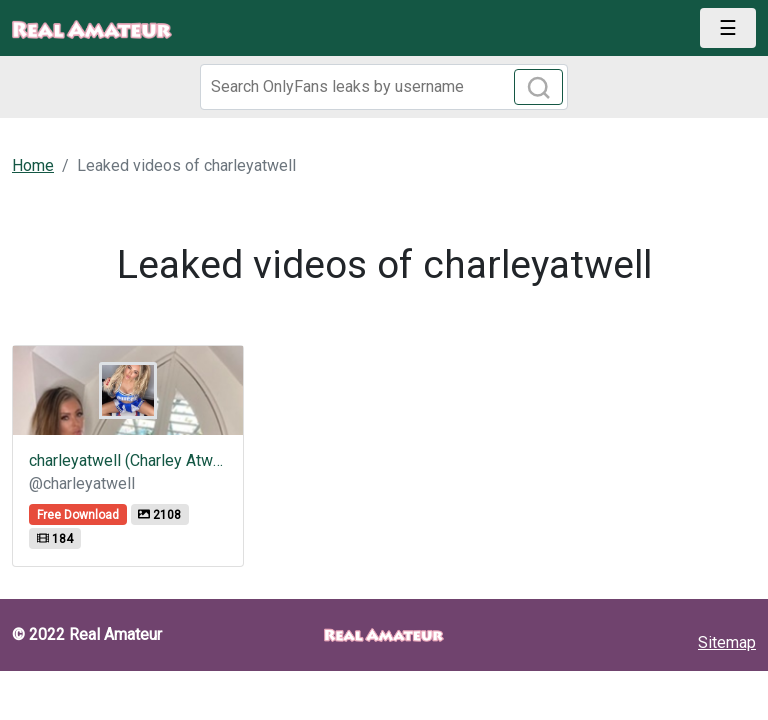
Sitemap (727, 642)
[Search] (384, 87)
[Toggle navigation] (728, 28)
